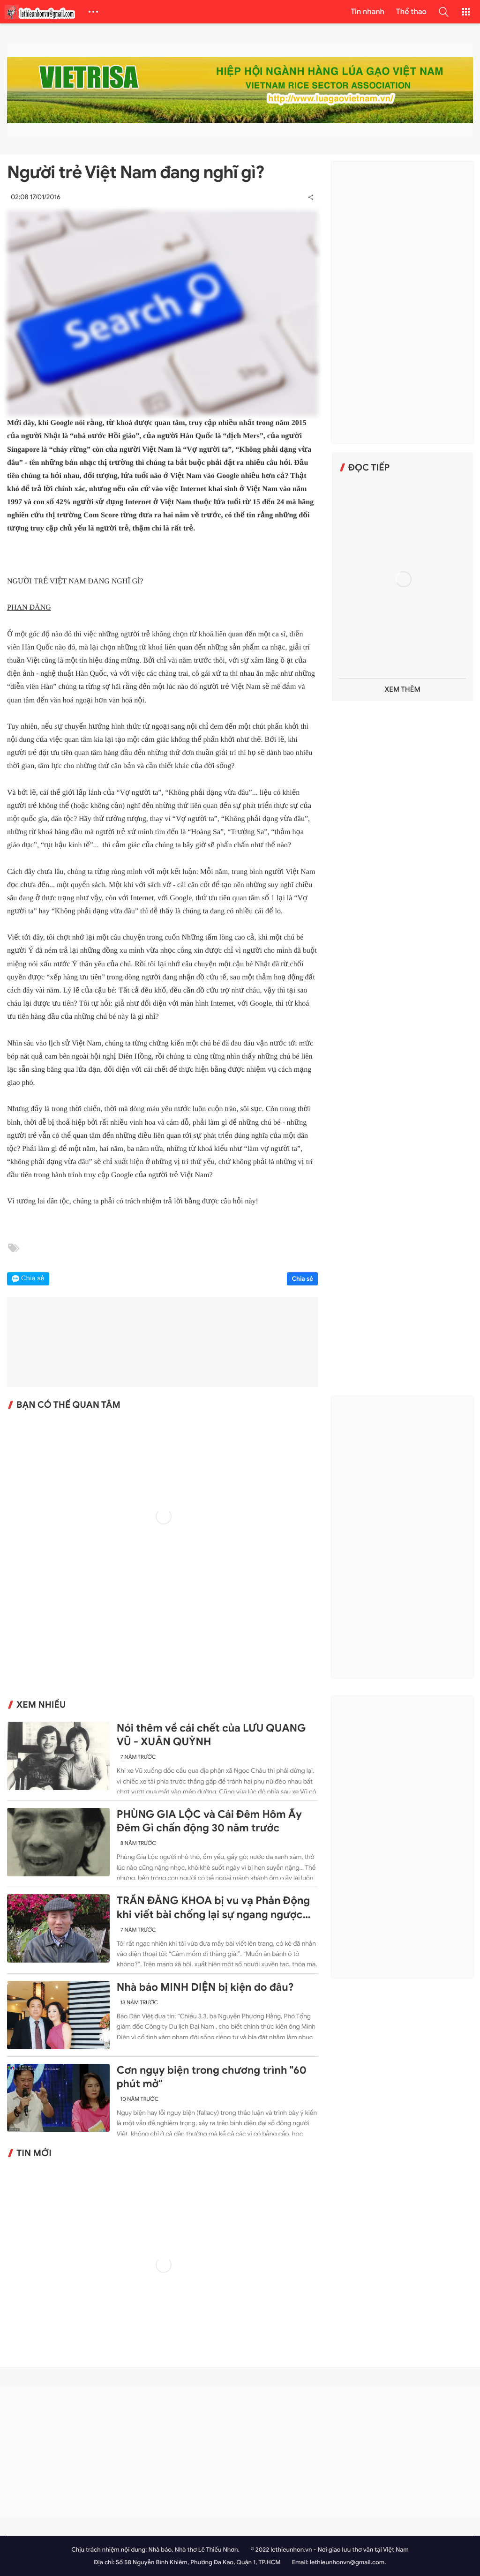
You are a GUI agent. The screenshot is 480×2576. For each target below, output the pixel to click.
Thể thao (411, 11)
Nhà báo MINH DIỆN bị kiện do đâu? (205, 1987)
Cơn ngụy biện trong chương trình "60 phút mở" (212, 2077)
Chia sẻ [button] (33, 1279)
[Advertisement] (402, 302)
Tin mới (34, 2153)
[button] (443, 11)
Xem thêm (402, 689)
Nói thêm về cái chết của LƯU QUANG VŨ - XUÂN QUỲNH (211, 1735)
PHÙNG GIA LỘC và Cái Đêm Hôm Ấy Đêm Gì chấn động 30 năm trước (209, 1821)
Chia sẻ (302, 1279)
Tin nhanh (367, 11)
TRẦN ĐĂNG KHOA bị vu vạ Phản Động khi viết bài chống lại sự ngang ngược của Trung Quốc (213, 1907)
